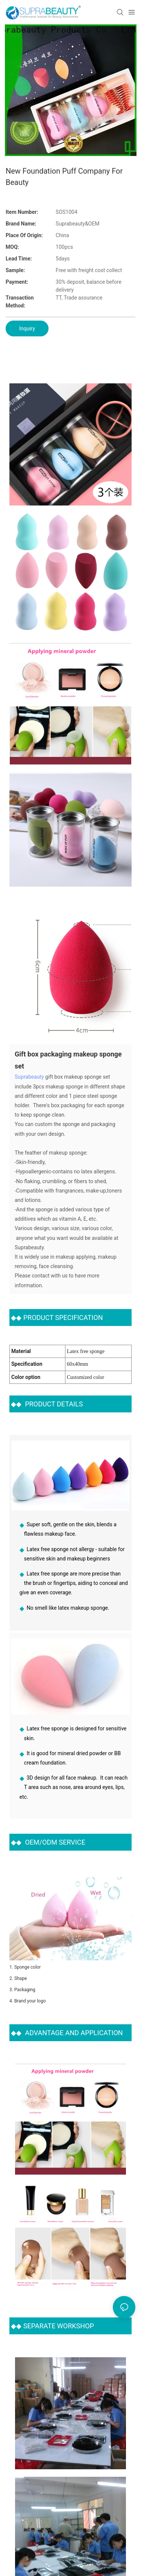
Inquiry (27, 328)
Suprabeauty (29, 1076)
